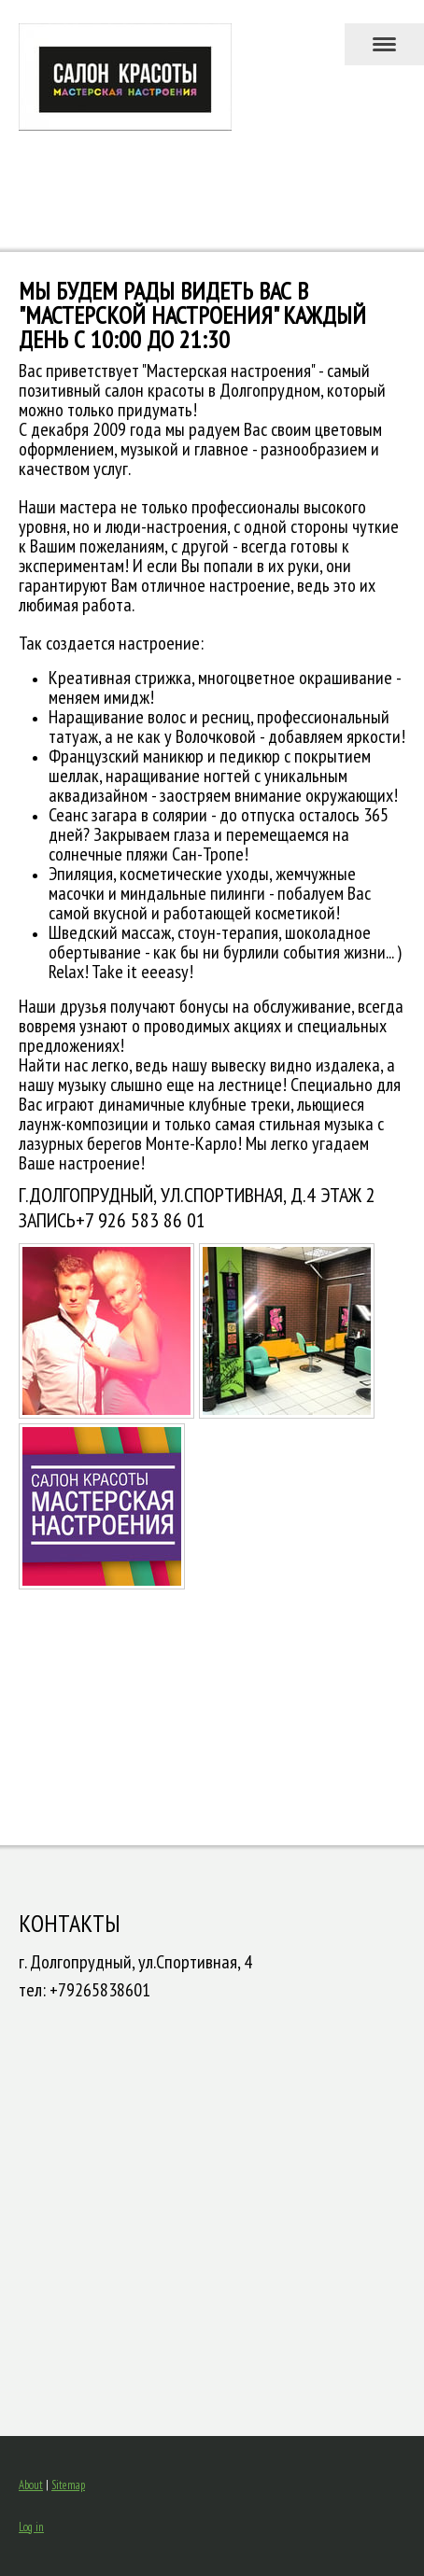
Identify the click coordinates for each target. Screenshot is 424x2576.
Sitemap (68, 2485)
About (31, 2485)
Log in (31, 2527)
